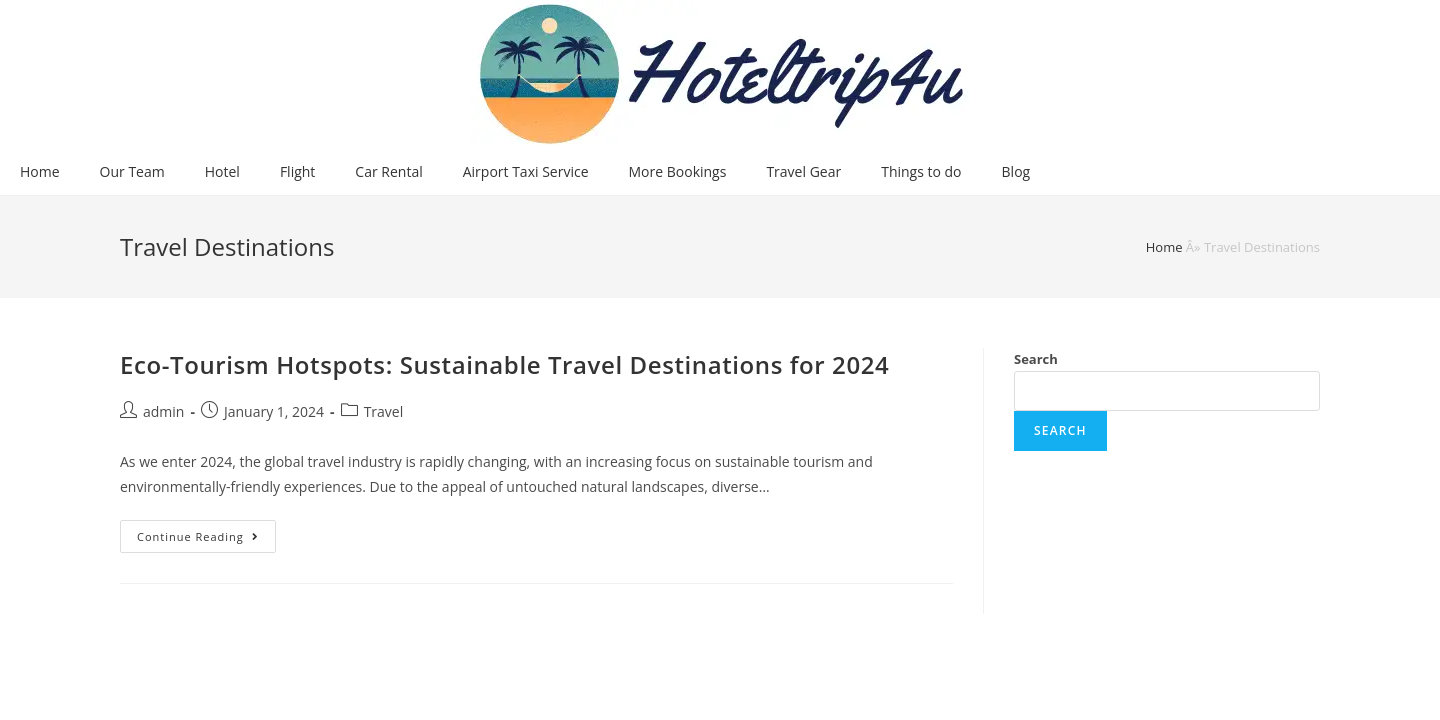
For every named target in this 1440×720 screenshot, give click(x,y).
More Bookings (678, 171)
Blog (1016, 171)
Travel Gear (803, 171)
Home (40, 171)
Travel (384, 411)
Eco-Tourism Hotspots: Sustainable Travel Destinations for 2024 (504, 364)
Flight (297, 171)
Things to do (921, 171)
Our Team (132, 171)
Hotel (222, 171)
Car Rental (388, 171)
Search (1036, 359)
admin (163, 411)
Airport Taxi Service (526, 171)
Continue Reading (206, 540)
